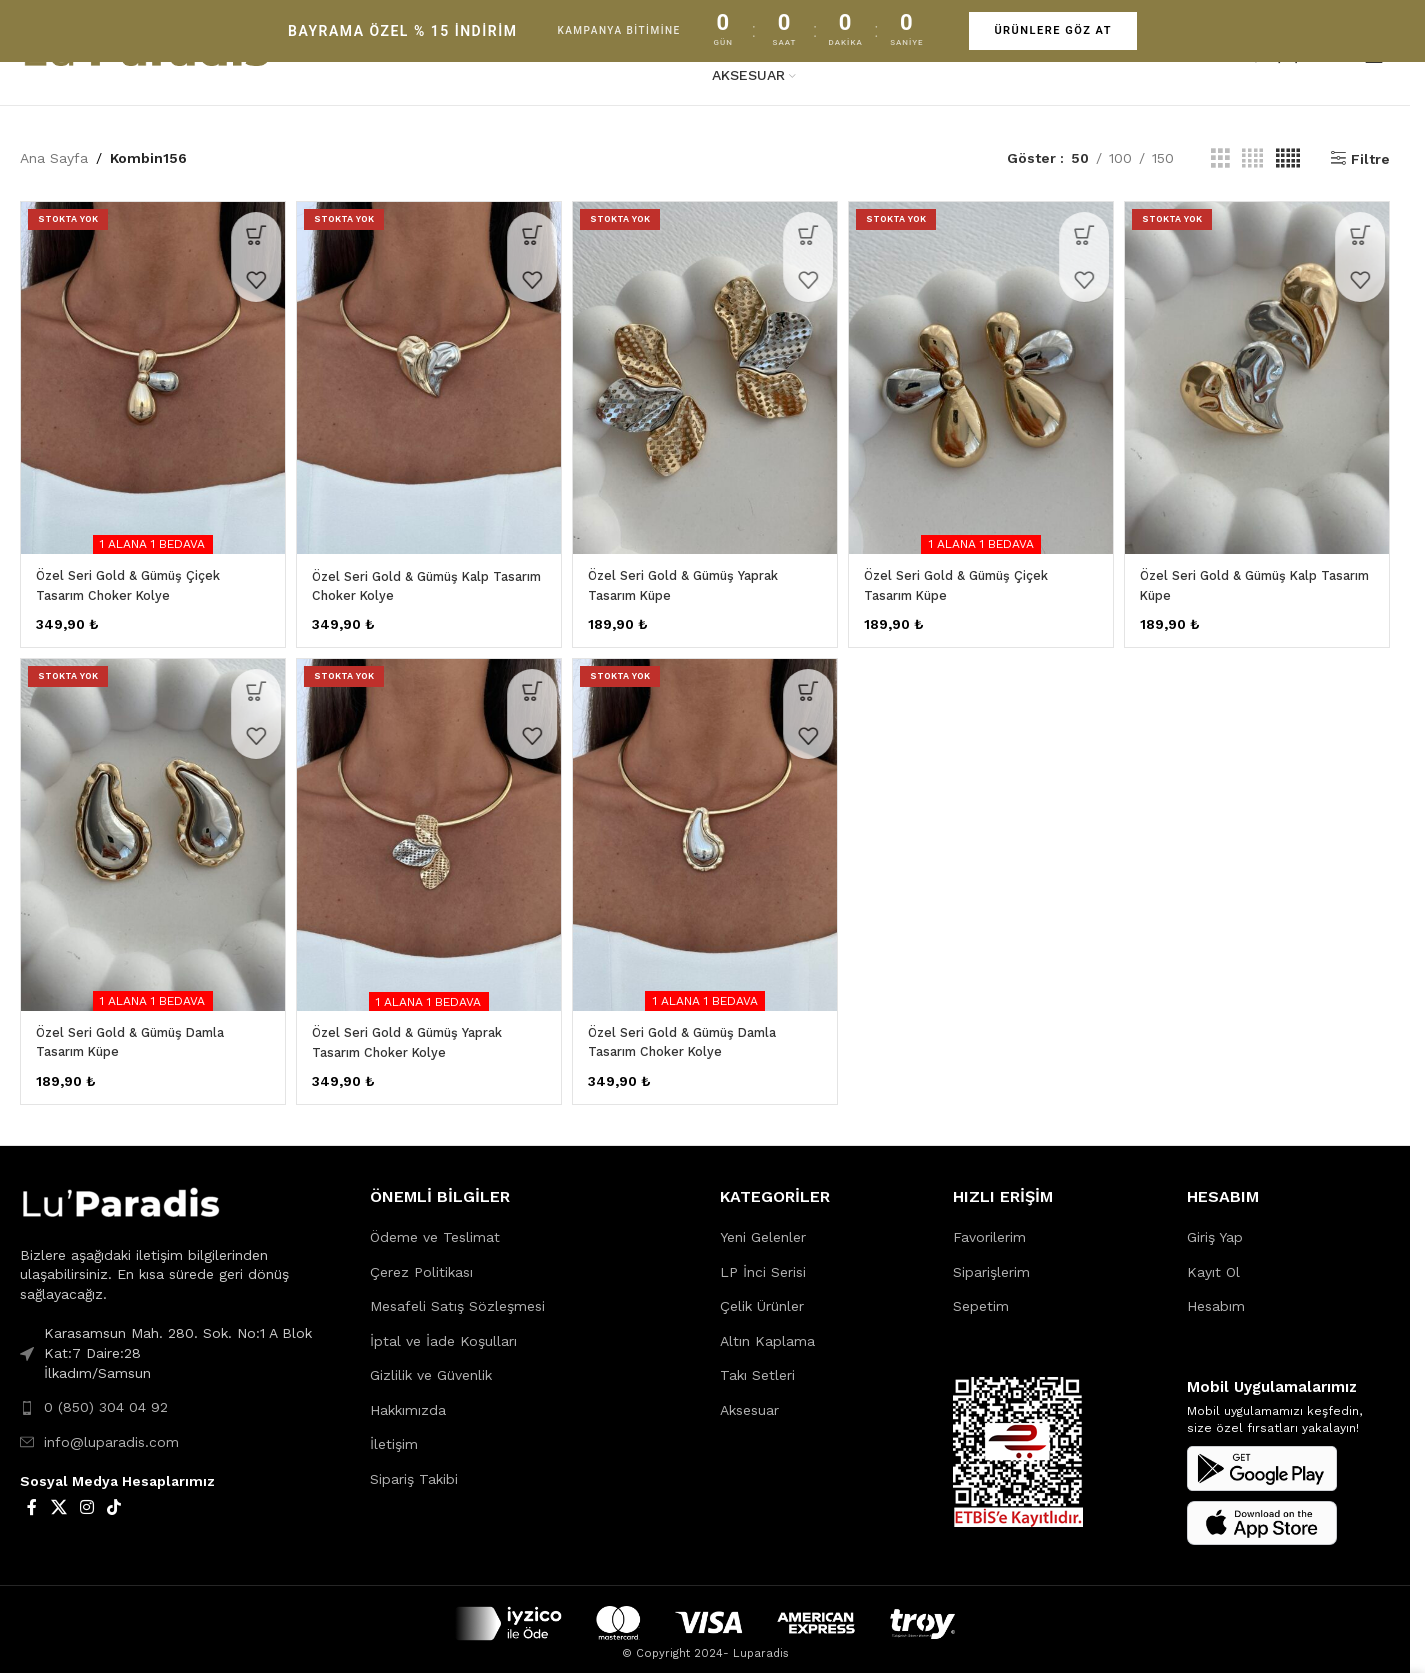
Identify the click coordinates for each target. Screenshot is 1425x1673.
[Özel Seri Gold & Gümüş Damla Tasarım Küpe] (149, 828)
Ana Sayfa (54, 158)
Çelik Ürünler (762, 1295)
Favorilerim (989, 1226)
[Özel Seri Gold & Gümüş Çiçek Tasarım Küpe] (983, 372)
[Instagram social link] (86, 1496)
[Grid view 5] (1288, 158)
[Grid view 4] (1252, 158)
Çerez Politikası (421, 1260)
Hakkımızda (408, 1399)
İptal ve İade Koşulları (443, 1330)
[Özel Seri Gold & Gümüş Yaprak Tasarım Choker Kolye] (427, 829)
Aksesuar (749, 1399)
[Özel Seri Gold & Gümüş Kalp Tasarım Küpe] (1261, 372)
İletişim (394, 1433)
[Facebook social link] (32, 1496)
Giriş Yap (1215, 1226)
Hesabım (1216, 1295)
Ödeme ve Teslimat (435, 1226)
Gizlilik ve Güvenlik (431, 1364)
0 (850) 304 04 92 (106, 1396)
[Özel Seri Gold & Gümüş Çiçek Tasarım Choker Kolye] (149, 372)
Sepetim (981, 1295)
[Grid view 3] (1220, 158)
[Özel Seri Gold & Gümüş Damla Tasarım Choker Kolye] (705, 828)
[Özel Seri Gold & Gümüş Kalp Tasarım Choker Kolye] (427, 373)
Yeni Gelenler (763, 1226)
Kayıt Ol (1213, 1260)
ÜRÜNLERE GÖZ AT (1053, 30)
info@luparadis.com (111, 1431)
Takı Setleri (757, 1364)
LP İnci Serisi (763, 1260)
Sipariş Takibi (414, 1468)
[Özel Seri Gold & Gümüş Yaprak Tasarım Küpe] (705, 372)
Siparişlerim (991, 1260)
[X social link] (58, 1496)
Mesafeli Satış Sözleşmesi (457, 1295)
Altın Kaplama (767, 1330)
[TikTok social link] (114, 1496)
